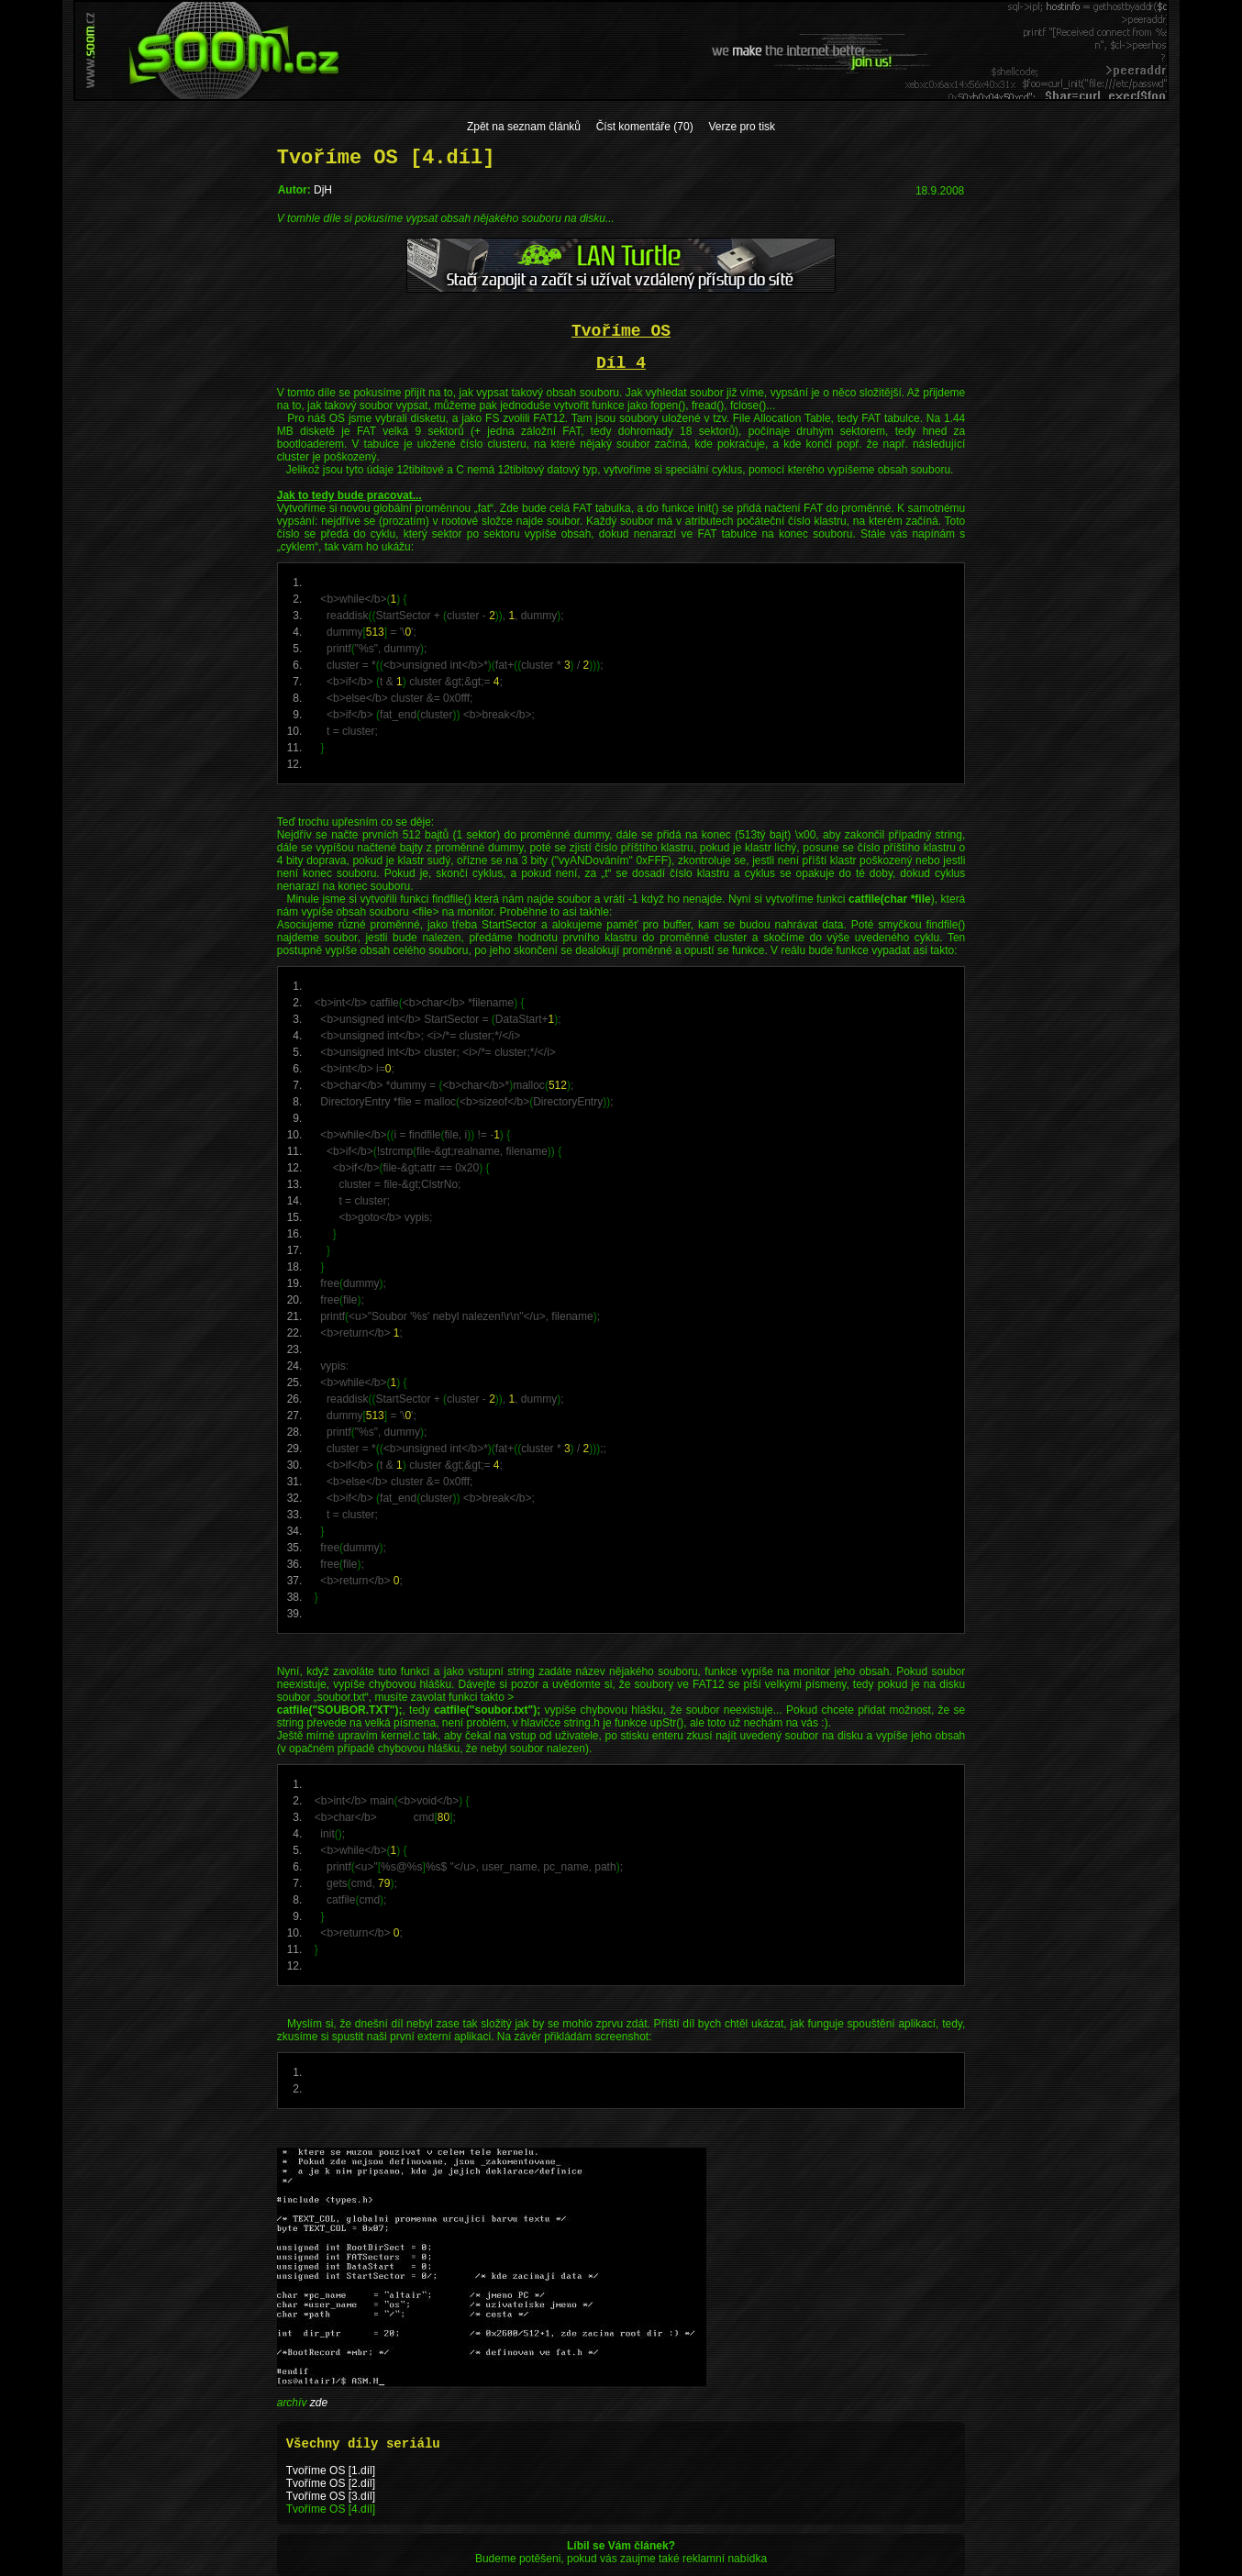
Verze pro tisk (741, 126)
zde (318, 2402)
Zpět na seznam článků (524, 126)
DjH (323, 189)
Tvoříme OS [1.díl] (330, 2470)
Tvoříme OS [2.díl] (330, 2483)
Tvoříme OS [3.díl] (330, 2496)
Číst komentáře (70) (644, 126)
